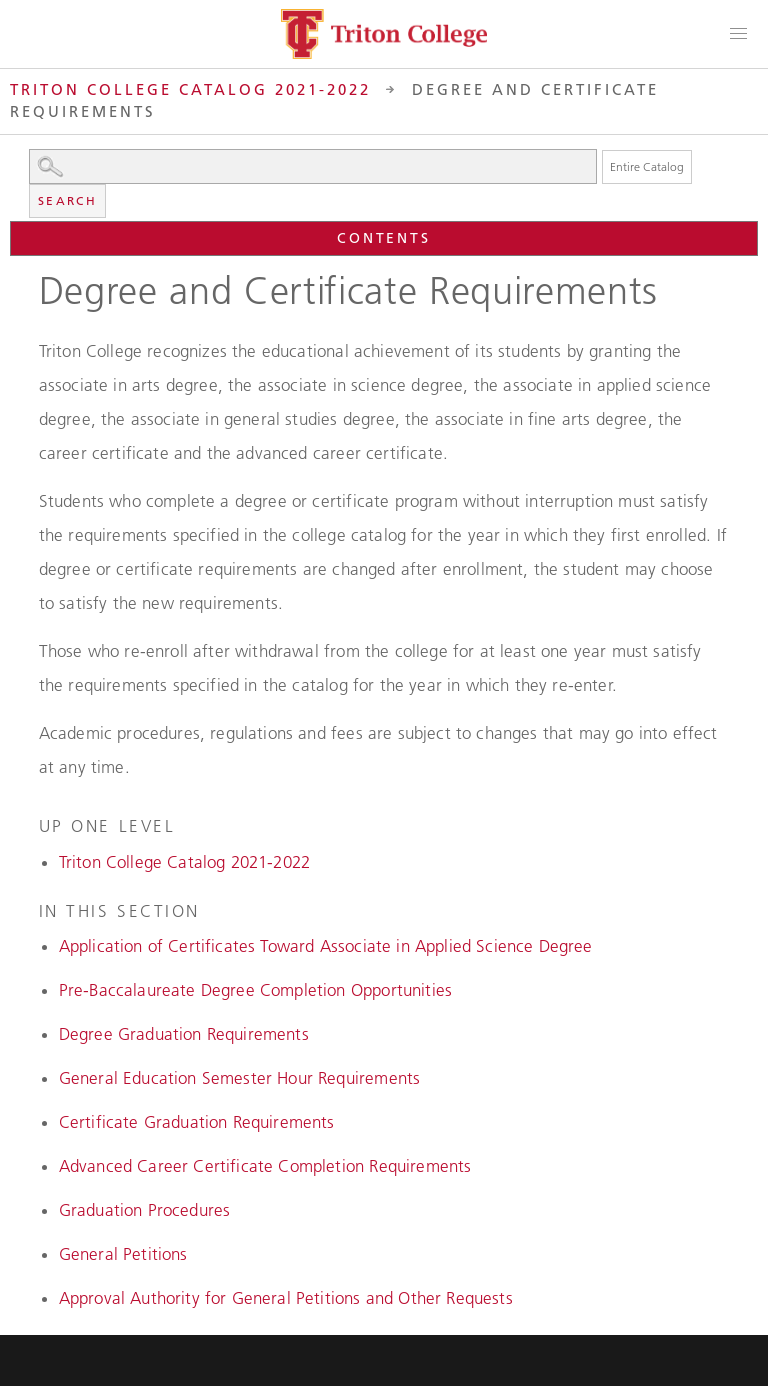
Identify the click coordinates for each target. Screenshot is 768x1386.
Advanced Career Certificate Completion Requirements (265, 1166)
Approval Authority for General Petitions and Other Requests (286, 1298)
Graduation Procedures (145, 1210)
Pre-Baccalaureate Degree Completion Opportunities (255, 990)
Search (67, 200)
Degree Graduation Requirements (184, 1034)
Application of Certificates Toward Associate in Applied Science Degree (326, 946)
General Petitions (123, 1254)
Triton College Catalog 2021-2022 (190, 89)
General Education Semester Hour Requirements (239, 1078)
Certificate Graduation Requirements (197, 1122)
